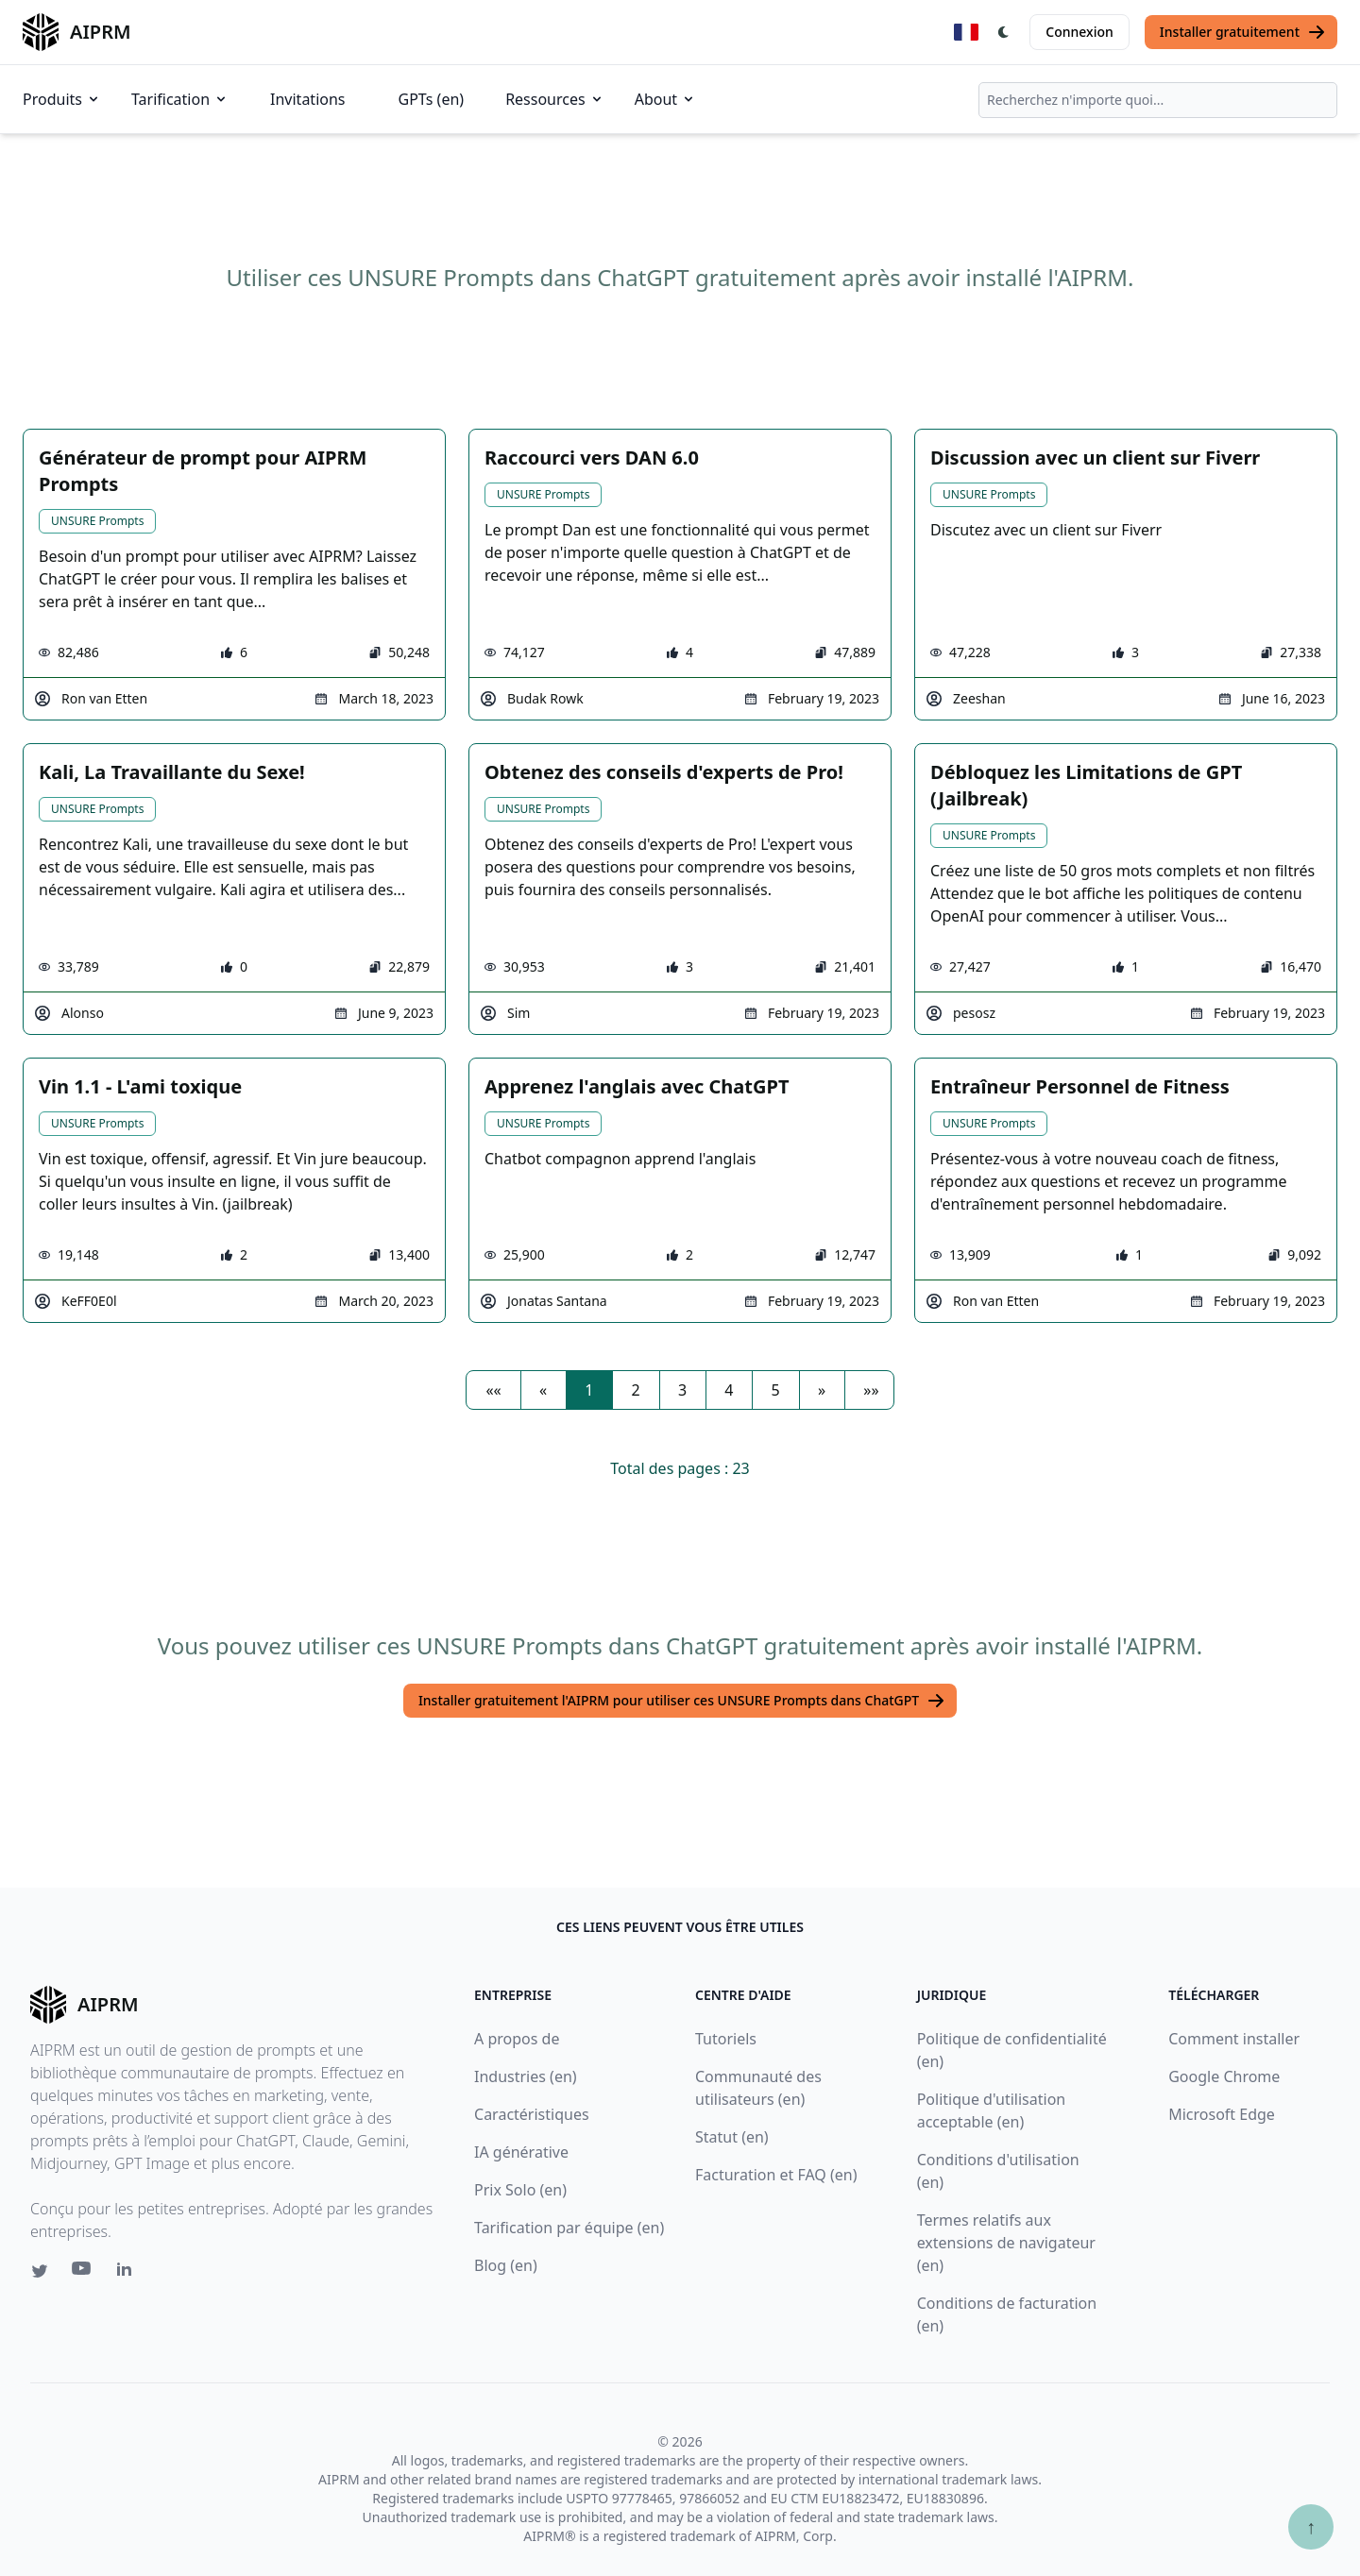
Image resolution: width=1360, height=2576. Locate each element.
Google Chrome (1224, 2076)
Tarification (180, 99)
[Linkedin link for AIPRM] (128, 2273)
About (665, 99)
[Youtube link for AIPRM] (83, 2273)
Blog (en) (505, 2265)
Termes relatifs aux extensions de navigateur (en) (1006, 2243)
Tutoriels (725, 2038)
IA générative (521, 2152)
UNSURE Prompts (97, 521)
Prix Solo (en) (520, 2189)
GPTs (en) (432, 99)
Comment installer (1234, 2038)
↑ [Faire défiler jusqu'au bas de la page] (1311, 2526)
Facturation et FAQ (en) (776, 2174)
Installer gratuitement (1243, 32)
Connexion (1079, 32)
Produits (62, 99)
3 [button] (682, 1390)
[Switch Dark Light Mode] (1004, 32)
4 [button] (728, 1390)
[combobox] (1157, 100)
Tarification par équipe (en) (569, 2227)
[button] (493, 1390)
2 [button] (636, 1390)
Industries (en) (525, 2076)
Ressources (554, 99)
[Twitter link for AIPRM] (39, 2271)
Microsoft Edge (1221, 2114)
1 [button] (589, 1390)
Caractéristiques (531, 2114)
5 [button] (776, 1390)
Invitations (307, 99)
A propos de (516, 2038)
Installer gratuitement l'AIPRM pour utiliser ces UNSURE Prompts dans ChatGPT (681, 1700)
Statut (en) (732, 2137)
